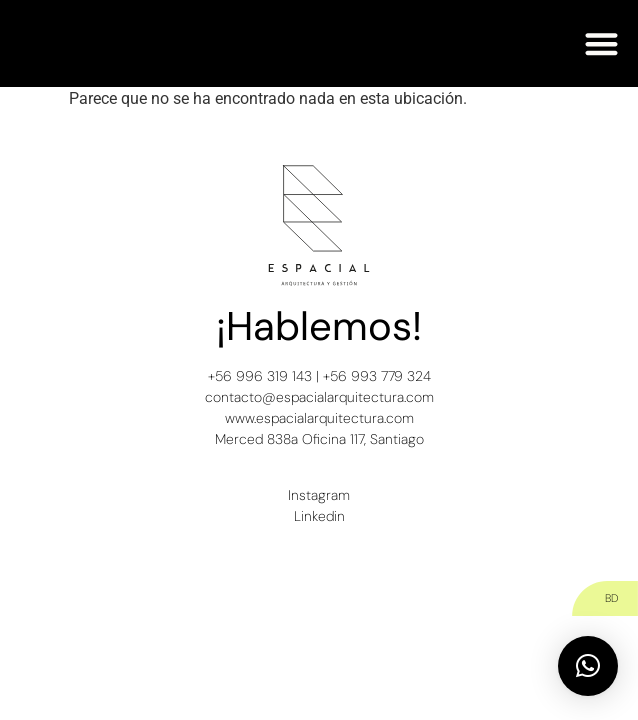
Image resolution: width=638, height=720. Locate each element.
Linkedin (319, 516)
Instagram (319, 495)
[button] (602, 43)
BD (611, 598)
